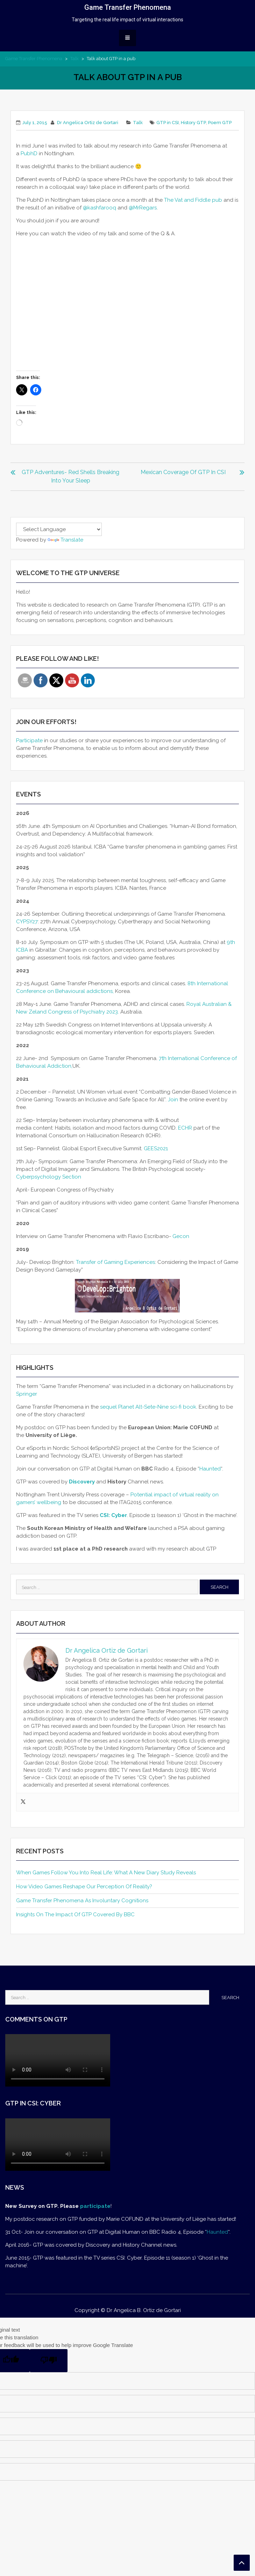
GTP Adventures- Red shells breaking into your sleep (70, 476)
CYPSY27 (27, 921)
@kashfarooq (99, 208)
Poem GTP (220, 122)
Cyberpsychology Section (48, 1177)
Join (173, 1099)
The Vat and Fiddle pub (193, 200)
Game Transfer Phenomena (127, 7)
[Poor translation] (49, 2360)
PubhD (29, 153)
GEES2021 (156, 1148)
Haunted (210, 1469)
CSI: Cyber (113, 1515)
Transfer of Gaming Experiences (115, 1262)
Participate (29, 740)
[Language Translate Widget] (59, 529)
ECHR (185, 1128)
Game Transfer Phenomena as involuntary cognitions (82, 1900)
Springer (26, 1394)
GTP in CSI (167, 122)
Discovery (82, 1482)
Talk (74, 58)
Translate (65, 540)
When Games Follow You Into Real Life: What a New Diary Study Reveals (106, 1872)
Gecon (181, 1236)
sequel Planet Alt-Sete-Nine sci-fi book (148, 1407)
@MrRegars (143, 208)
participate (95, 2206)
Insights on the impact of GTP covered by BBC (75, 1914)
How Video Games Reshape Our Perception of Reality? (84, 1886)
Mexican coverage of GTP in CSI (183, 472)
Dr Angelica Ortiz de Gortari (87, 122)
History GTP (193, 122)
